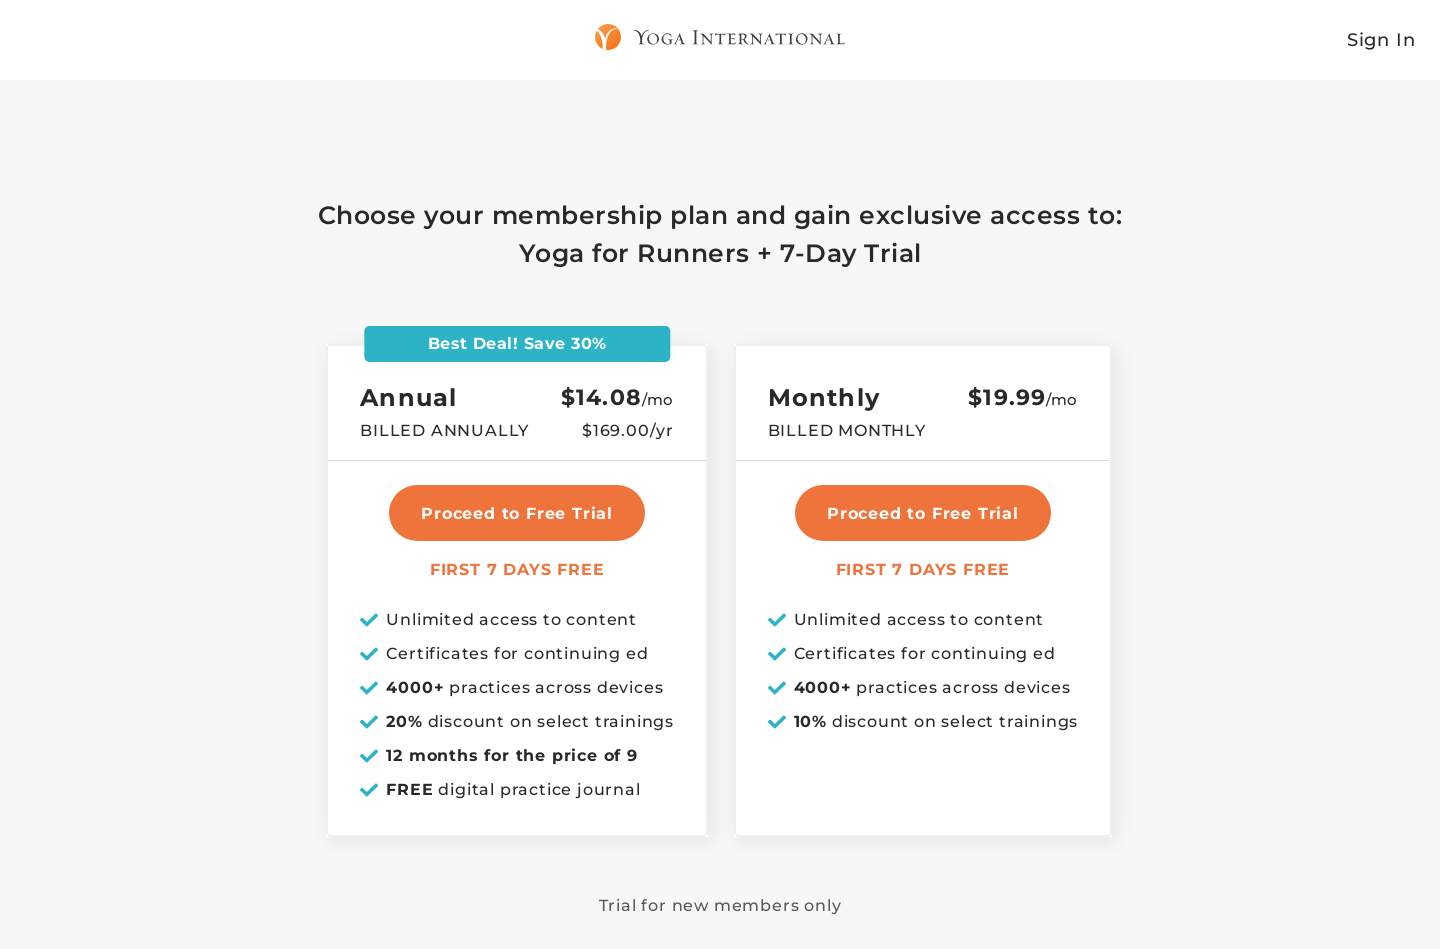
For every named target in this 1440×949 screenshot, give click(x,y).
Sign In (1381, 40)
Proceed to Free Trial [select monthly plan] (923, 513)
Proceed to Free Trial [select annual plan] (517, 513)
